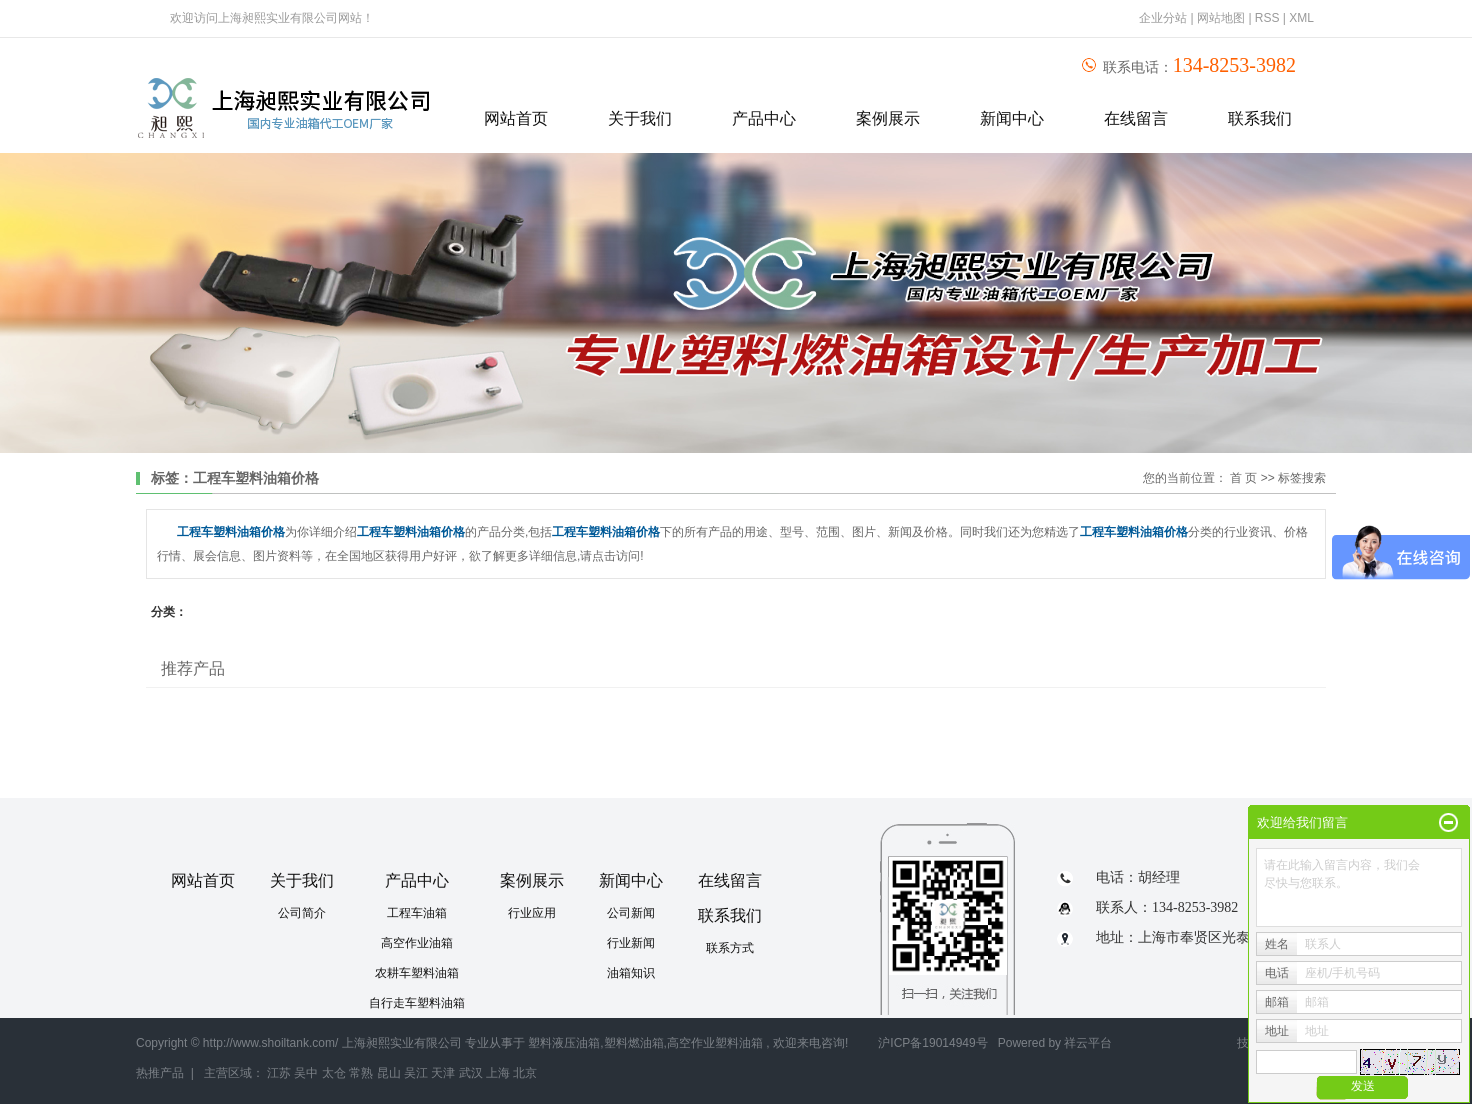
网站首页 (516, 118)
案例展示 (888, 118)
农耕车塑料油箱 (417, 973)
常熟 (361, 1073)
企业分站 (1163, 18)
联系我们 (1260, 118)
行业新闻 (631, 943)
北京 (525, 1073)
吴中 (306, 1073)
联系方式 (730, 948)
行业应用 (532, 913)
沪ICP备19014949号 (932, 1043)
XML (1301, 18)
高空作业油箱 (417, 943)
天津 (443, 1073)
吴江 (416, 1073)
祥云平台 (1088, 1043)
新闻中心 (1012, 118)
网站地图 (1222, 18)
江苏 (279, 1073)
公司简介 (302, 913)
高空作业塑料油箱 (715, 1043)
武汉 (471, 1073)
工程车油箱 (417, 913)
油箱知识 (631, 973)
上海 (498, 1073)
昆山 (389, 1073)
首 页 (1243, 478)
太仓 (334, 1073)
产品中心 (764, 118)
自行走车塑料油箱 (417, 1003)
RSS (1267, 18)
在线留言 (1136, 118)
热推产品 (160, 1073)
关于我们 (640, 118)
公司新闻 (631, 913)
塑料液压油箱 (564, 1043)
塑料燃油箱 (634, 1043)
